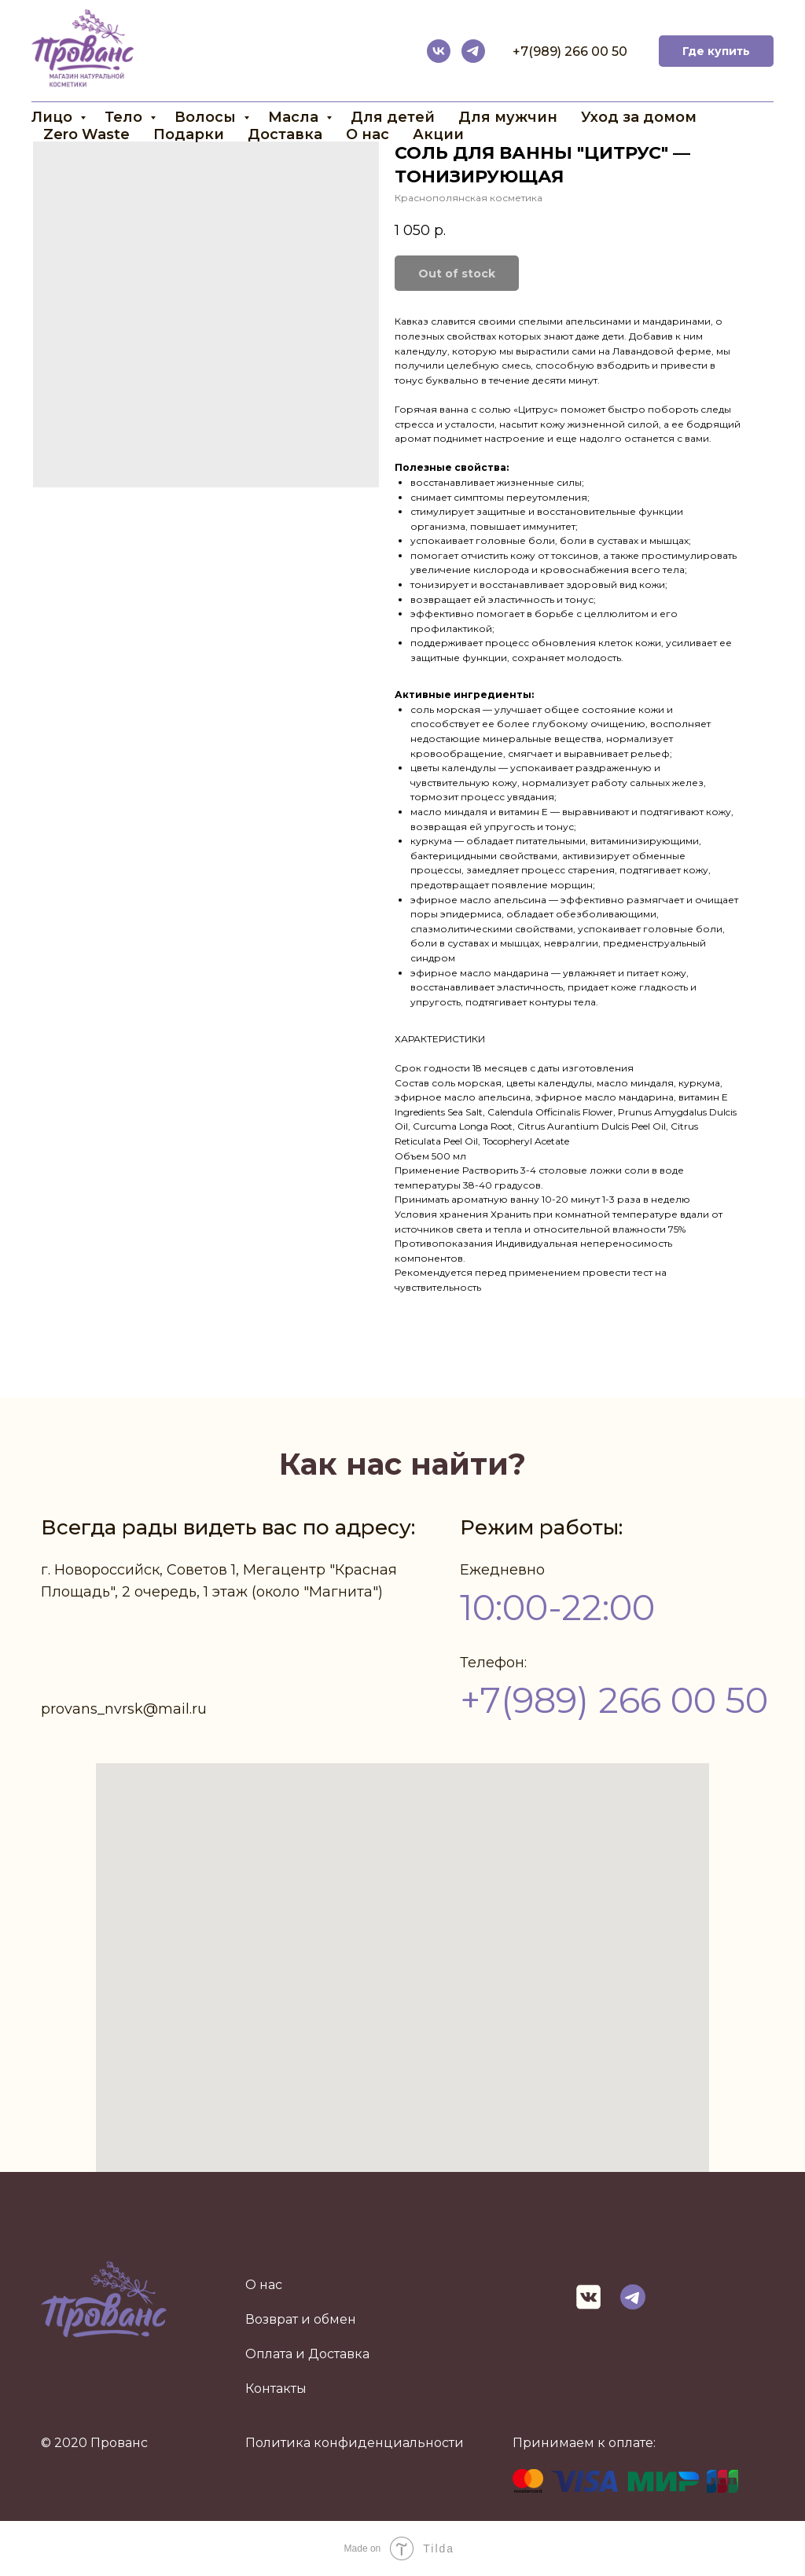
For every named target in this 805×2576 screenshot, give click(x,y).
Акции (438, 134)
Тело (125, 117)
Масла (295, 117)
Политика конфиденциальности (354, 2442)
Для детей (393, 117)
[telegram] (473, 51)
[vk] (438, 51)
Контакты (276, 2388)
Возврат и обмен (300, 2319)
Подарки (188, 134)
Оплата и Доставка (307, 2353)
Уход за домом (639, 117)
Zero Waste (86, 134)
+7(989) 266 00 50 (570, 51)
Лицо (53, 117)
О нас (367, 134)
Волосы (207, 117)
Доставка (285, 134)
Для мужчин (507, 117)
